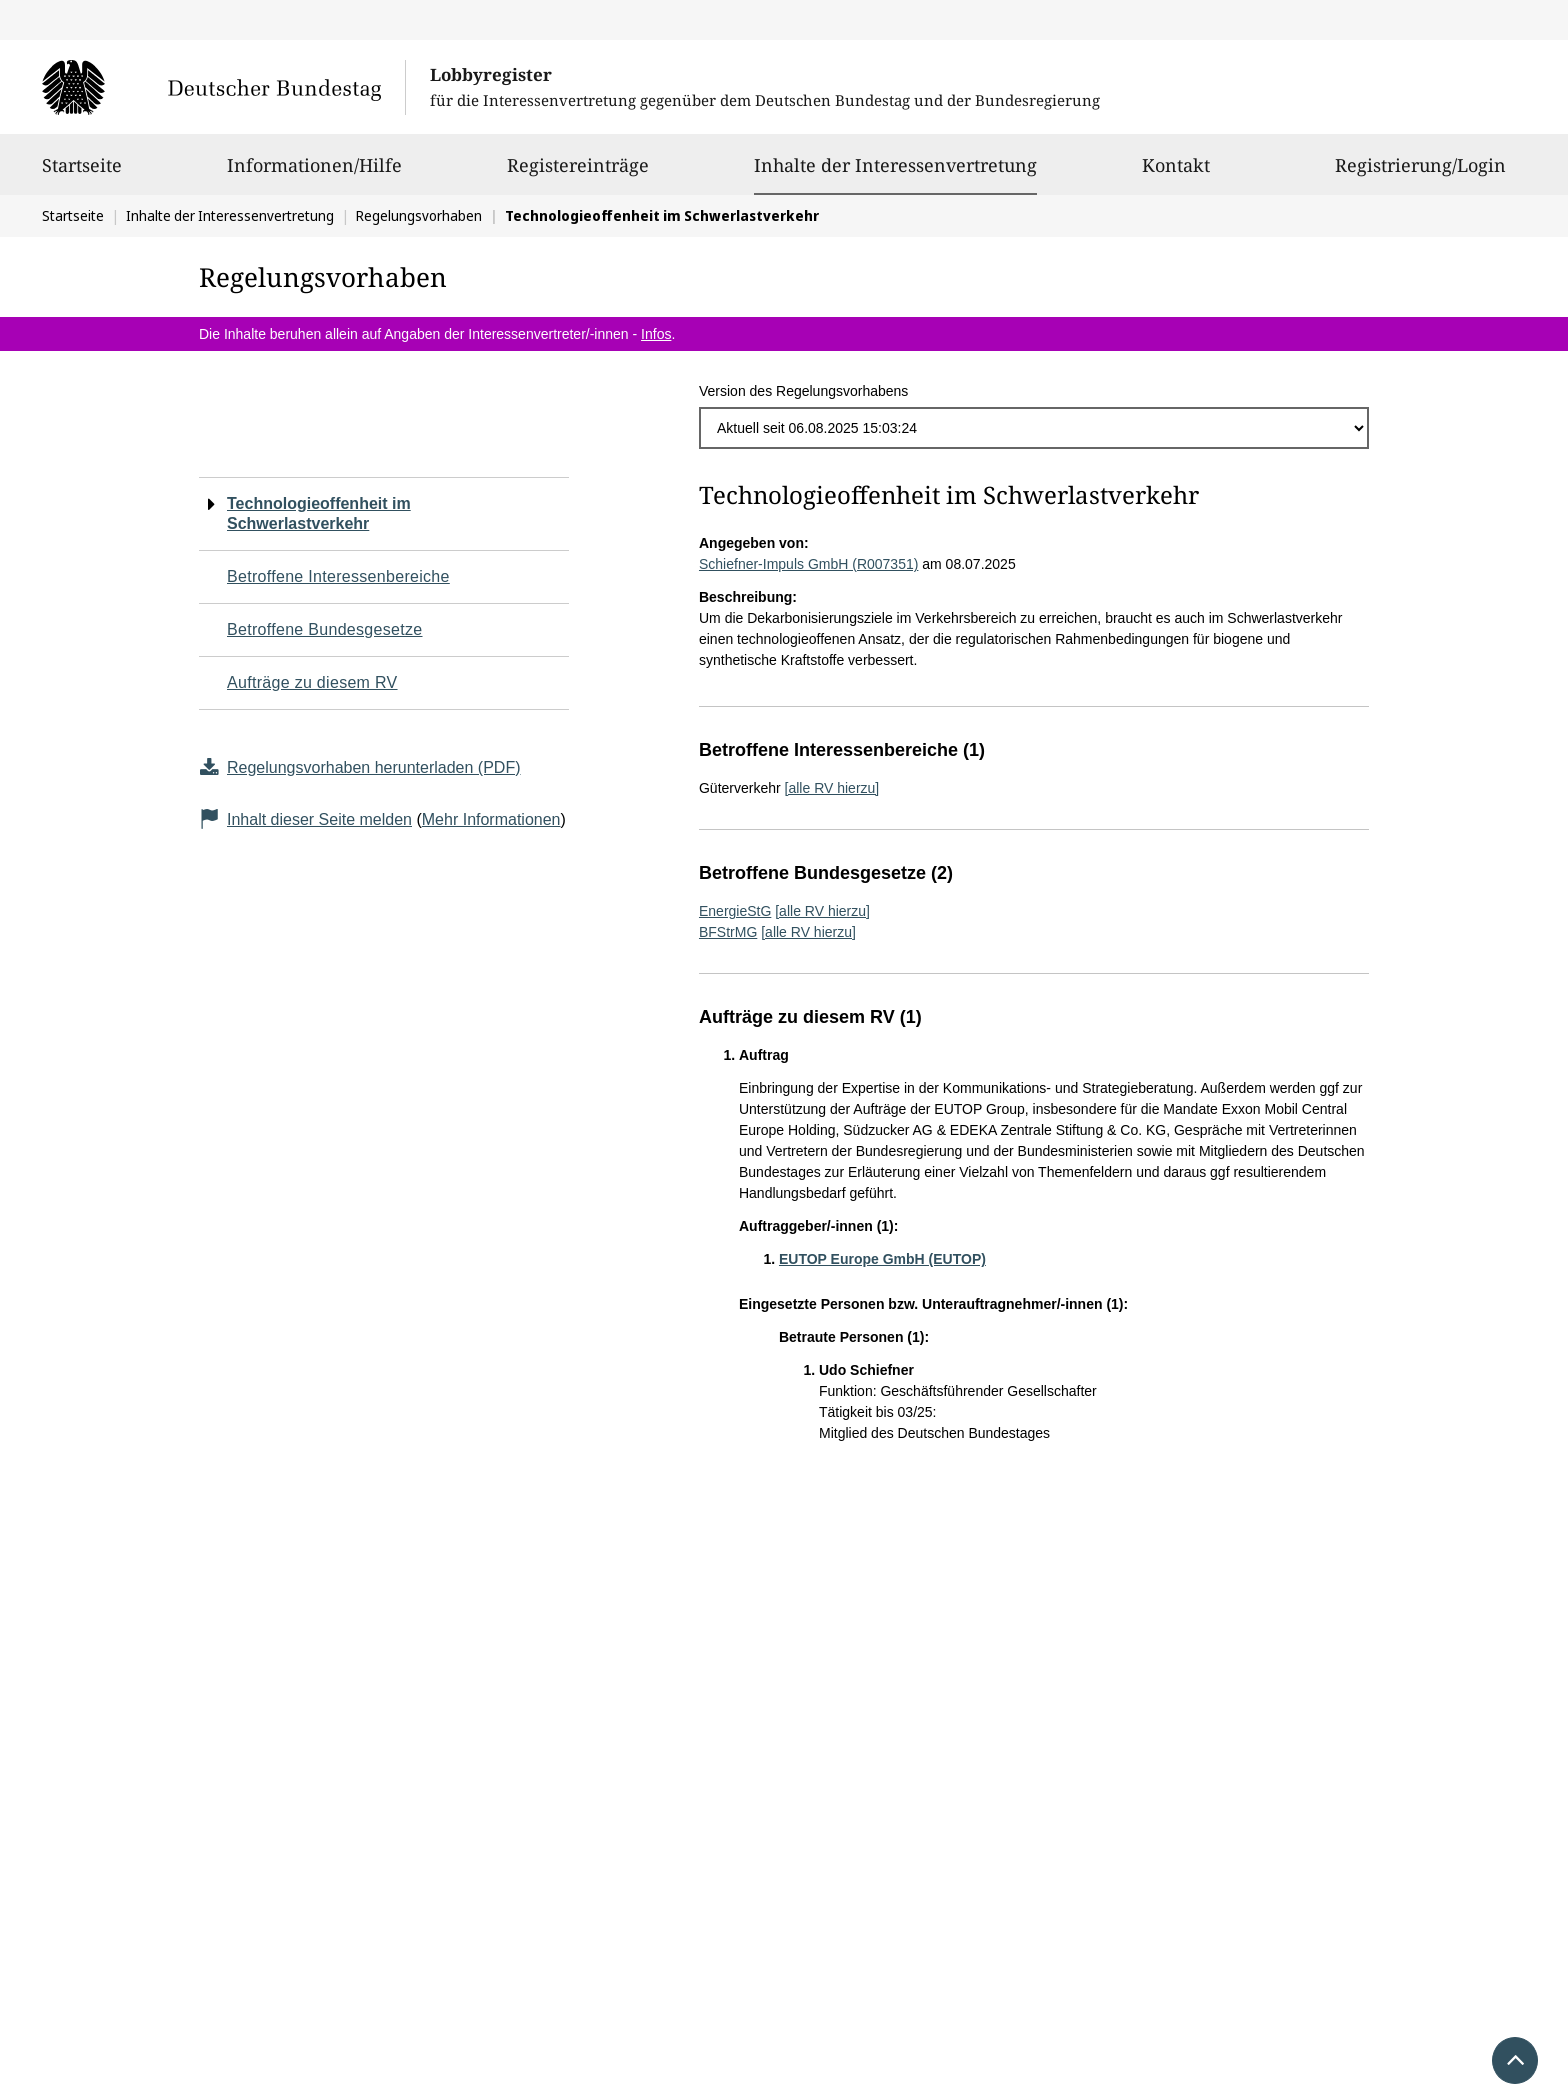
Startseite (82, 174)
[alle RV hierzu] (832, 788)
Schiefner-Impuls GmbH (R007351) (808, 564)
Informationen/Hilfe (314, 174)
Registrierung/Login (1420, 174)
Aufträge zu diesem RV (312, 682)
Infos (656, 334)
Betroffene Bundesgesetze (325, 629)
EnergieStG (735, 911)
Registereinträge (578, 174)
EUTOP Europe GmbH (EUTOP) (882, 1259)
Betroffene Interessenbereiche (338, 576)
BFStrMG (728, 932)
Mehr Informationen (491, 819)
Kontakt (1176, 174)
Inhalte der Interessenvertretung (895, 165)
